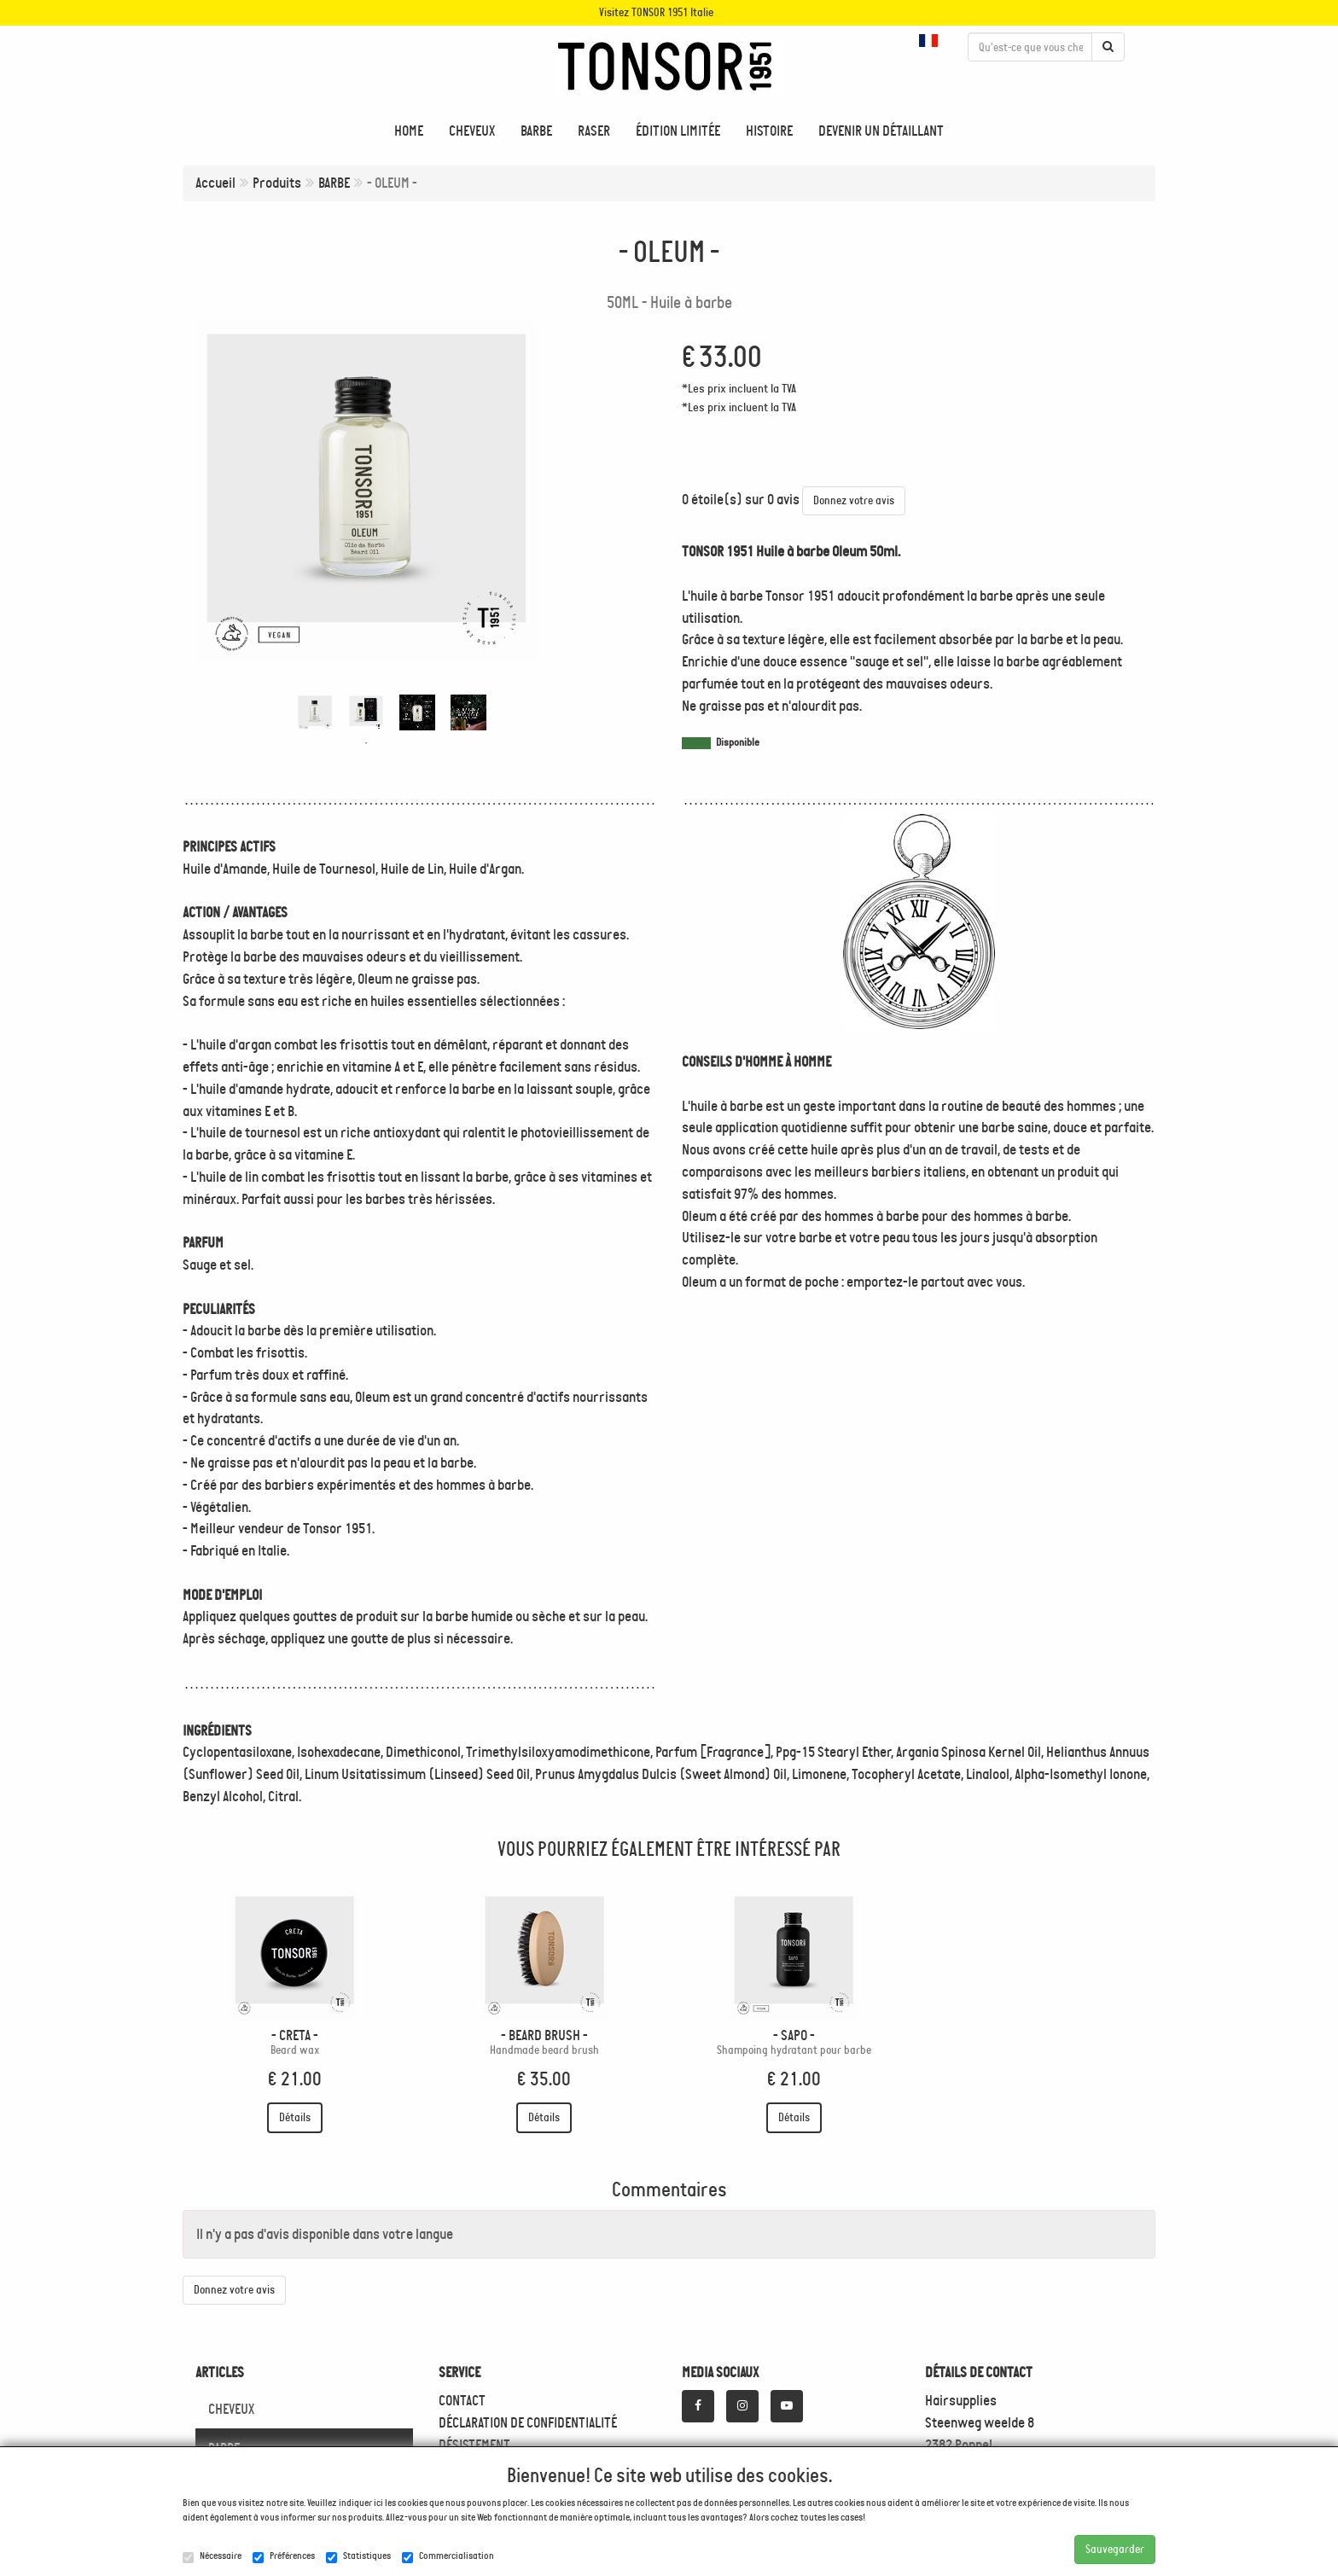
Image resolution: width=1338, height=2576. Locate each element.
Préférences (284, 2556)
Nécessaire (212, 2556)
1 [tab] (366, 743)
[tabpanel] (315, 712)
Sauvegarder (1114, 2549)
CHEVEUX (231, 2408)
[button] (930, 40)
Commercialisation (448, 2556)
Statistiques (358, 2556)
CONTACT (462, 2400)
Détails (295, 2117)
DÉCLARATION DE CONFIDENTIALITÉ (528, 2422)
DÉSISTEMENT (474, 2444)
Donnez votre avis (853, 500)
